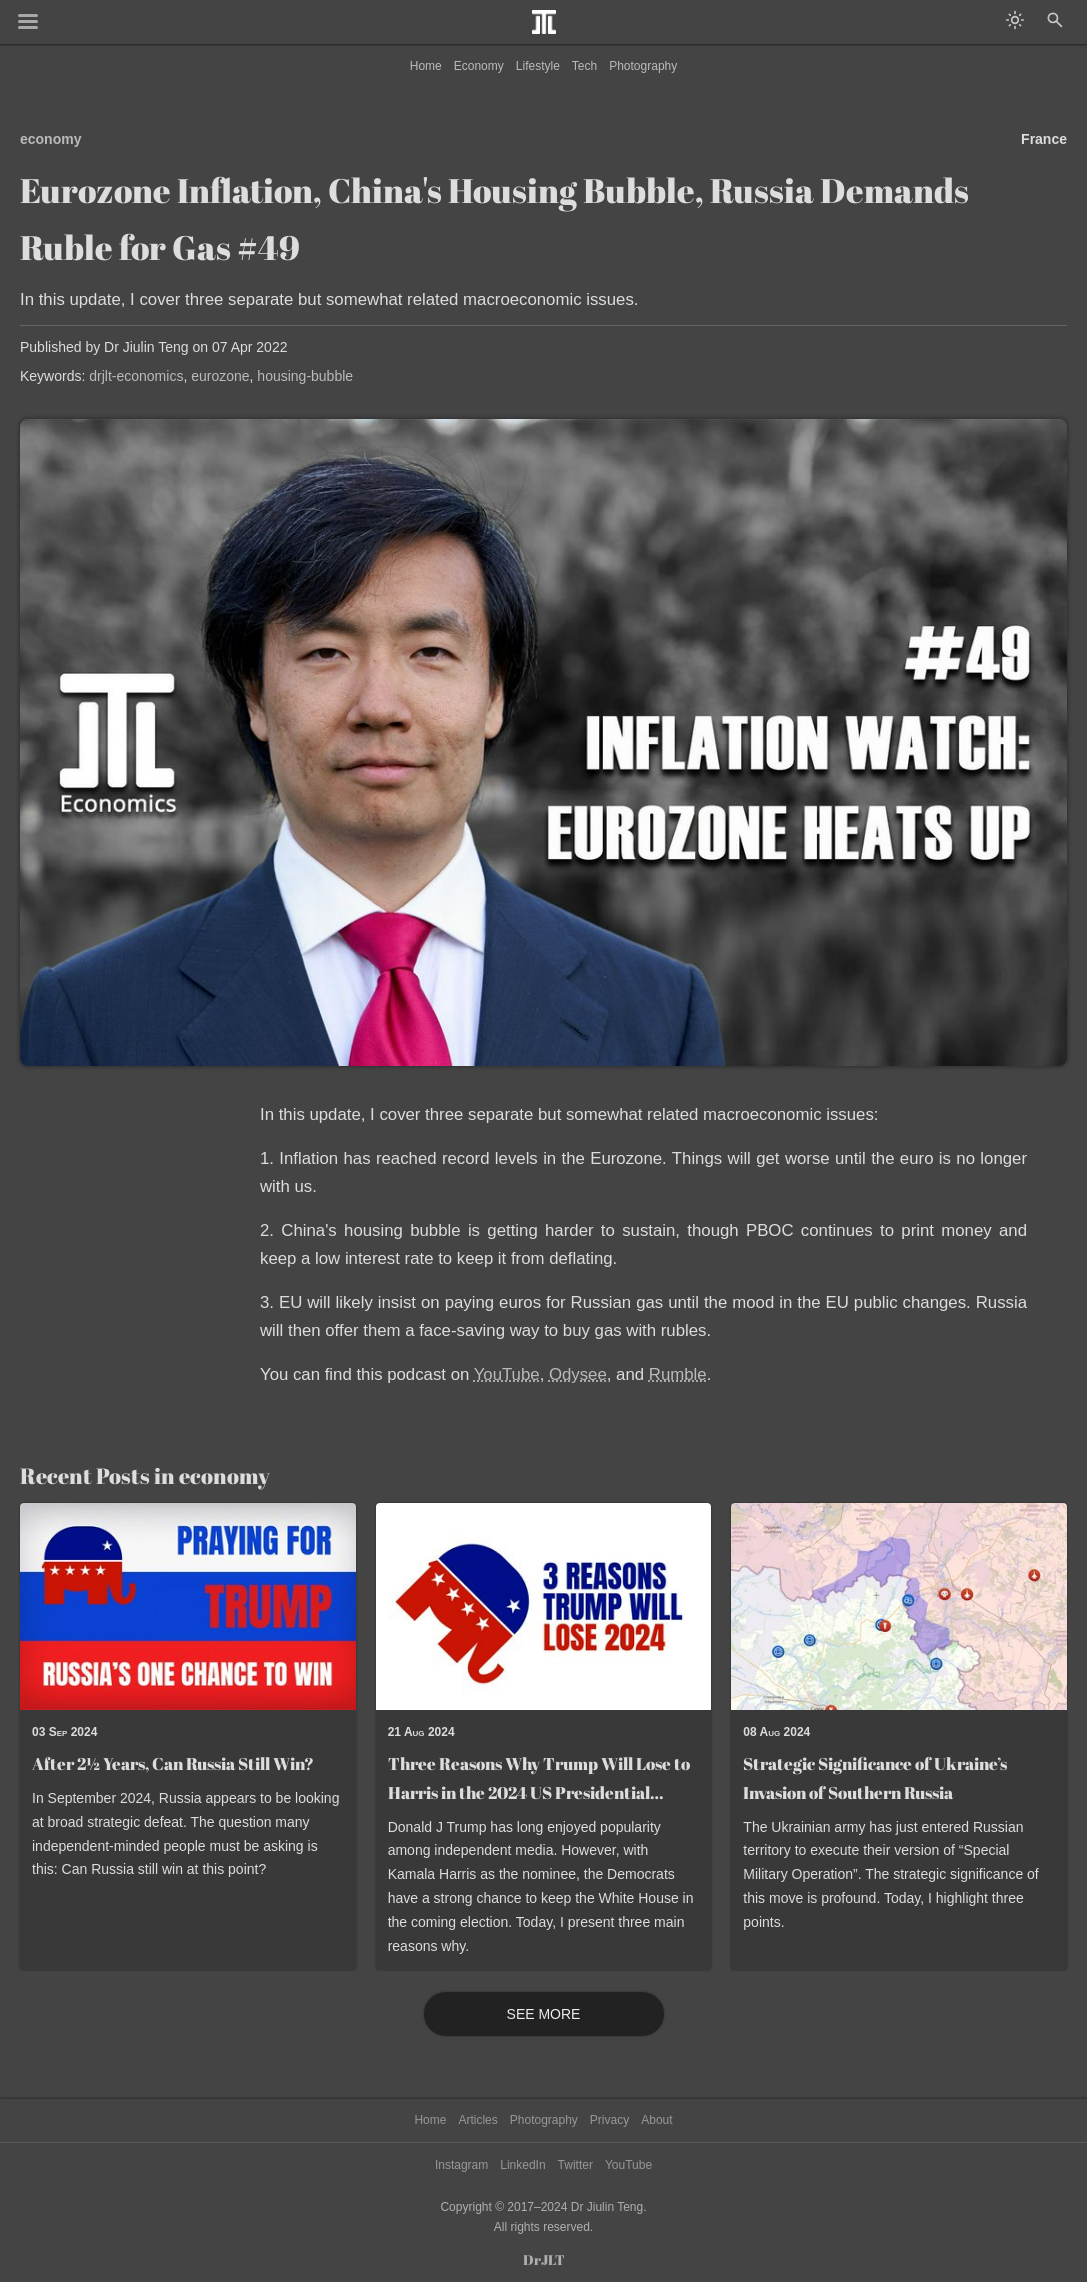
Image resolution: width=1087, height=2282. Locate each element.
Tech (584, 66)
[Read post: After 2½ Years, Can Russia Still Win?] (188, 1606)
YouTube (507, 1374)
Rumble (678, 1374)
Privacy (609, 2120)
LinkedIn (522, 2165)
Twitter (575, 2165)
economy (50, 139)
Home (426, 66)
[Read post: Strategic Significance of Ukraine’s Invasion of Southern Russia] (899, 1606)
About (656, 2120)
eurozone (220, 376)
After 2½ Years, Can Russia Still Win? (173, 1763)
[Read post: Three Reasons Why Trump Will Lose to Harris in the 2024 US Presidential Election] (544, 1606)
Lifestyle (538, 66)
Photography (643, 66)
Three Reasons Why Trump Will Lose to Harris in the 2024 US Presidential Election (539, 1792)
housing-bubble (305, 376)
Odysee (578, 1374)
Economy (479, 66)
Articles (477, 2120)
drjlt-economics (136, 376)
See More (544, 2014)
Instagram (461, 2165)
